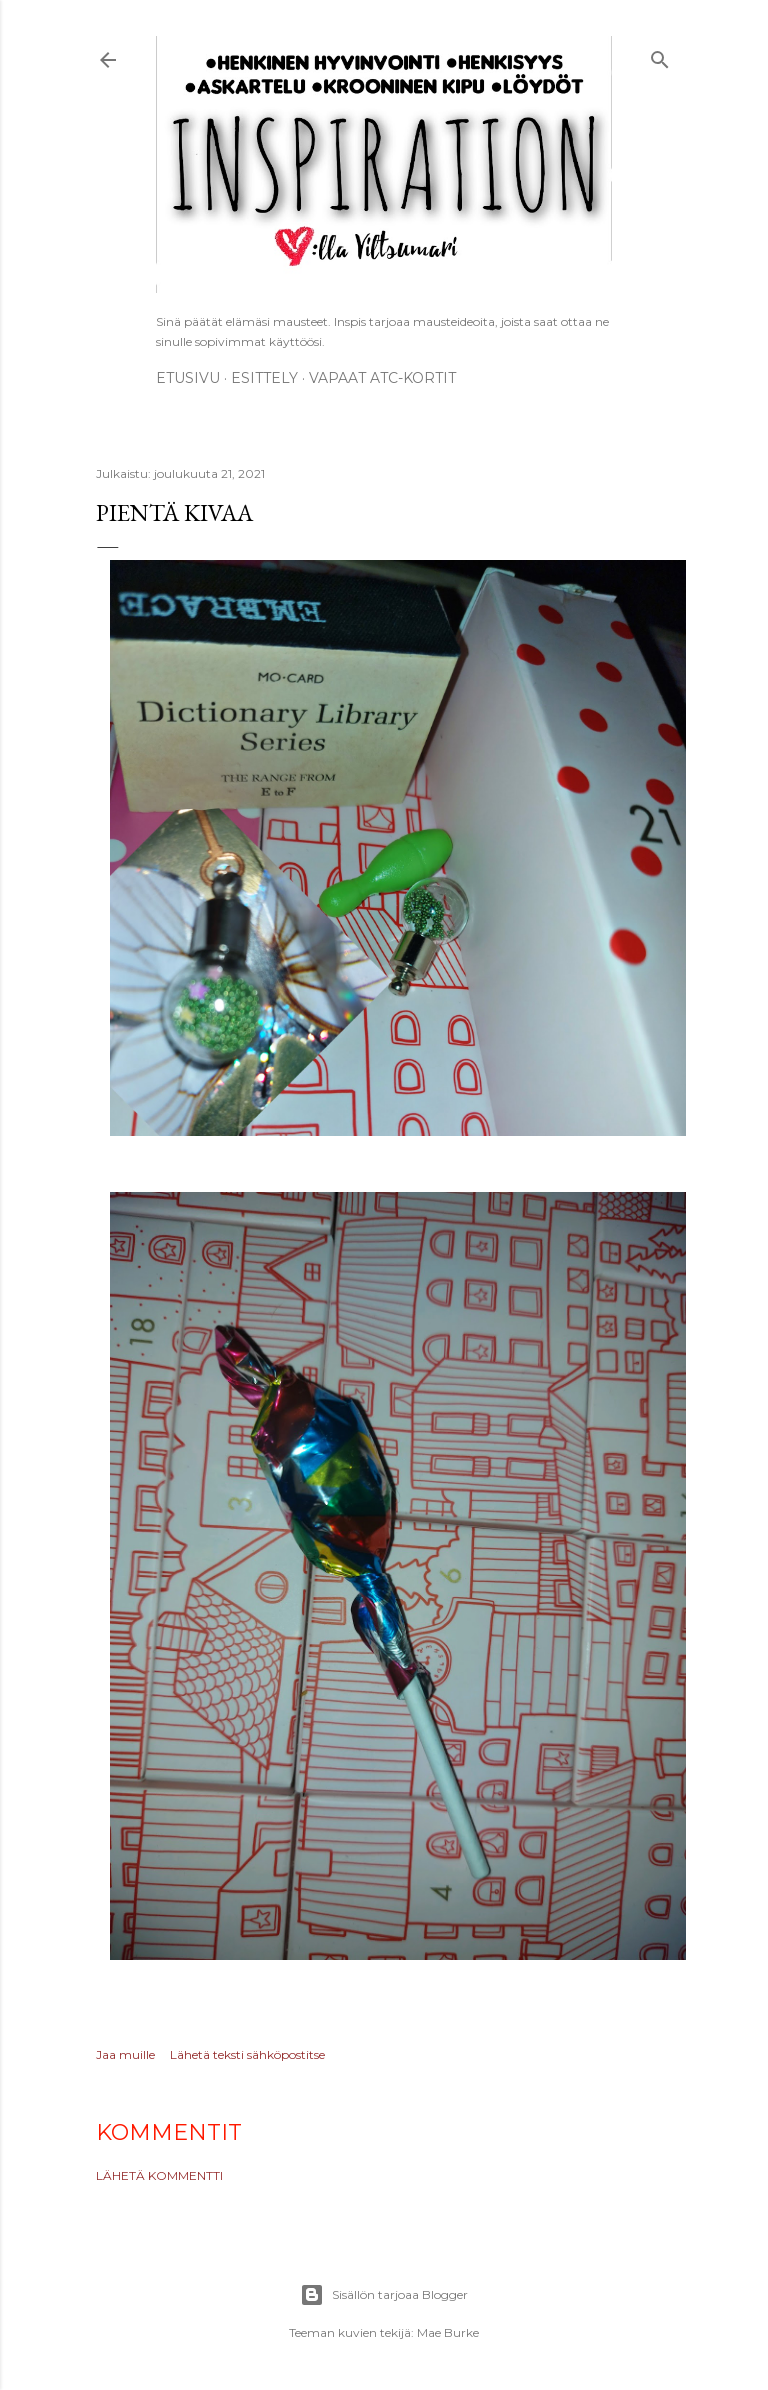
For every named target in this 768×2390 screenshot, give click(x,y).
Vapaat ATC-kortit (382, 378)
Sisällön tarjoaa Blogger (384, 2295)
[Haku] (660, 56)
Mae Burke (448, 2332)
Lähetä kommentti (159, 2175)
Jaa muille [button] (125, 2054)
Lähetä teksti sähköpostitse (247, 2054)
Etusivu (188, 378)
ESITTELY (264, 378)
